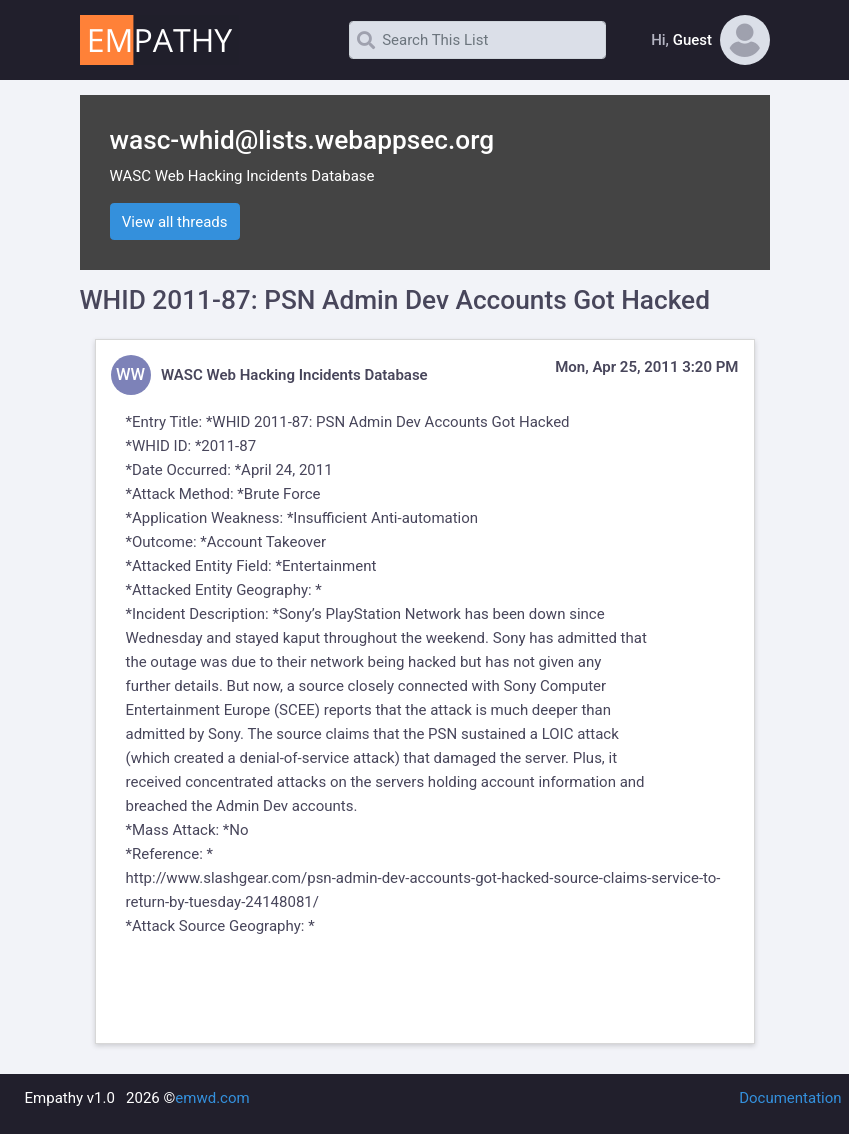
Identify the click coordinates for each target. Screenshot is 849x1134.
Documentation (790, 1098)
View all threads (175, 222)
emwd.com (212, 1098)
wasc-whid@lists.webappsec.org (302, 140)
